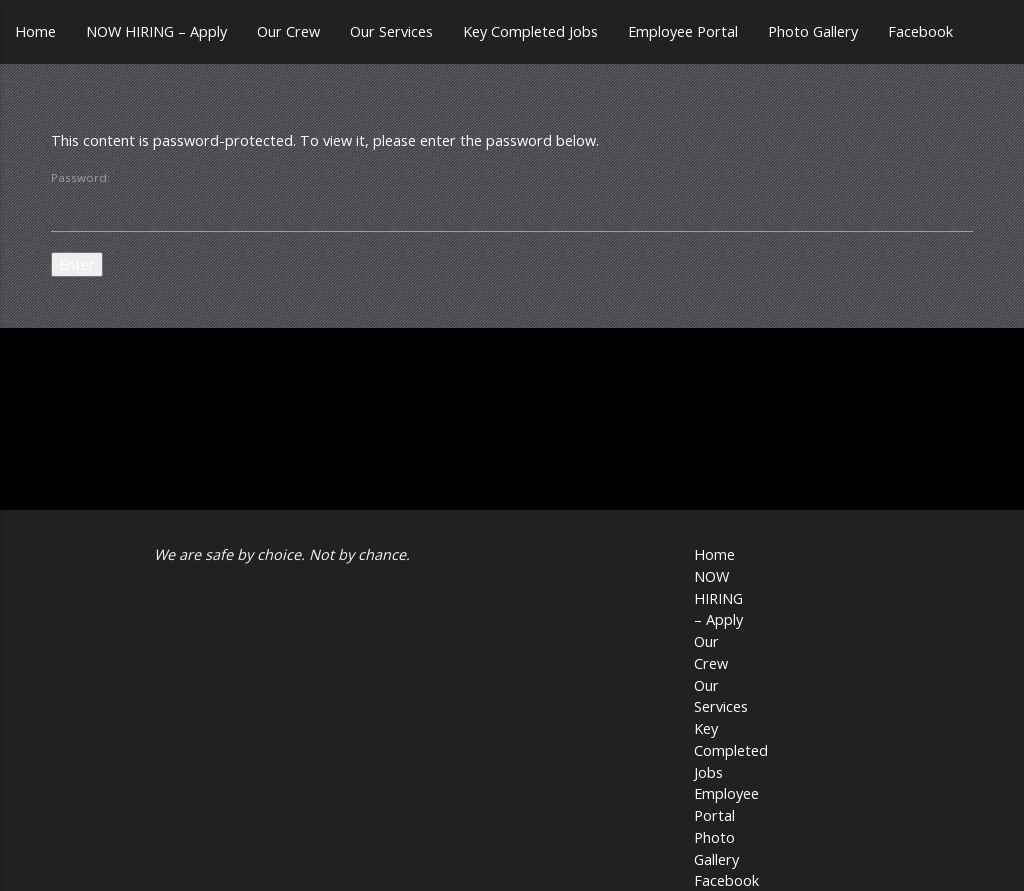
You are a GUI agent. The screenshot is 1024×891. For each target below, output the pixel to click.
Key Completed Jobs (530, 31)
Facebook (920, 31)
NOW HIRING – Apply (156, 31)
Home (35, 31)
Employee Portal (683, 31)
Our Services (391, 31)
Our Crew (288, 31)
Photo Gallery (813, 31)
